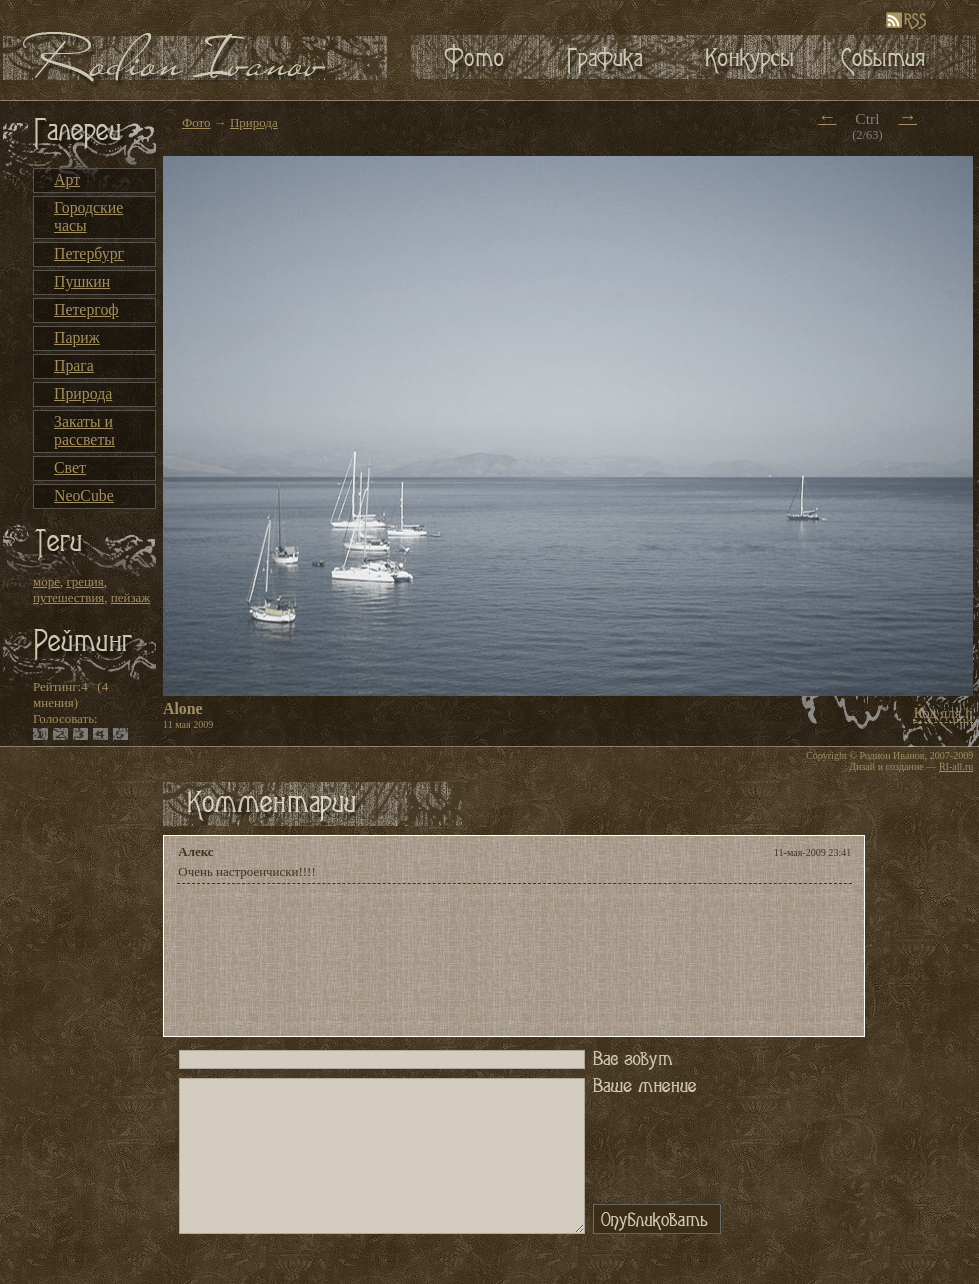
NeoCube (84, 495)
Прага (74, 365)
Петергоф (86, 309)
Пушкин (82, 281)
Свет (70, 467)
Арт (67, 179)
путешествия (68, 597)
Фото (196, 122)
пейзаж (130, 597)
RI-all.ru (956, 766)
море (46, 581)
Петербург (89, 253)
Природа (83, 393)
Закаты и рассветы (84, 430)
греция (84, 581)
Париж (77, 337)
